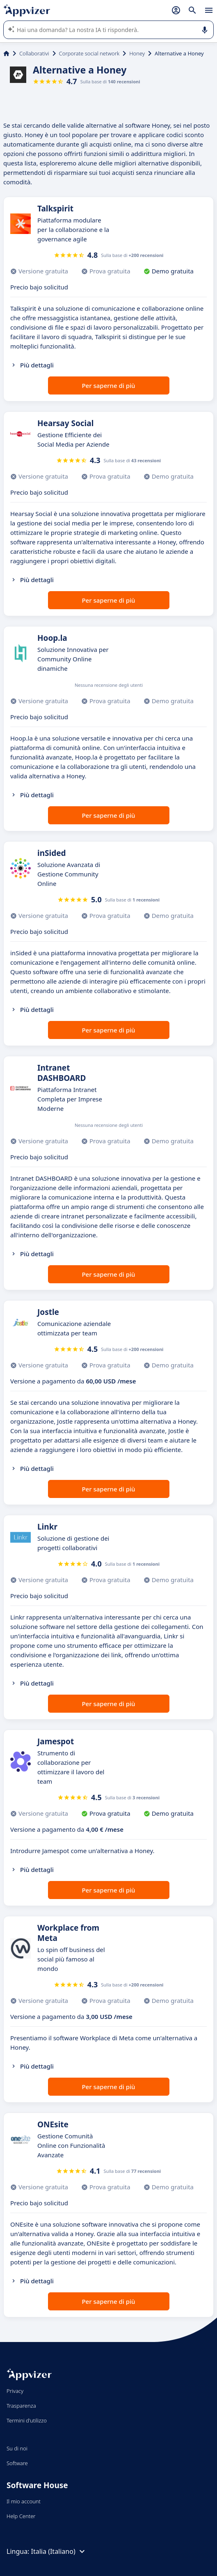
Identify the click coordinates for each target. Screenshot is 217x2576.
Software (17, 2463)
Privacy (15, 2391)
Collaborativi (34, 53)
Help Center (21, 2516)
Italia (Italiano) (59, 2551)
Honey (137, 53)
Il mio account (24, 2501)
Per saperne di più (108, 385)
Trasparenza (21, 2405)
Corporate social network (89, 53)
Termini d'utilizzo (27, 2420)
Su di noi (17, 2448)
